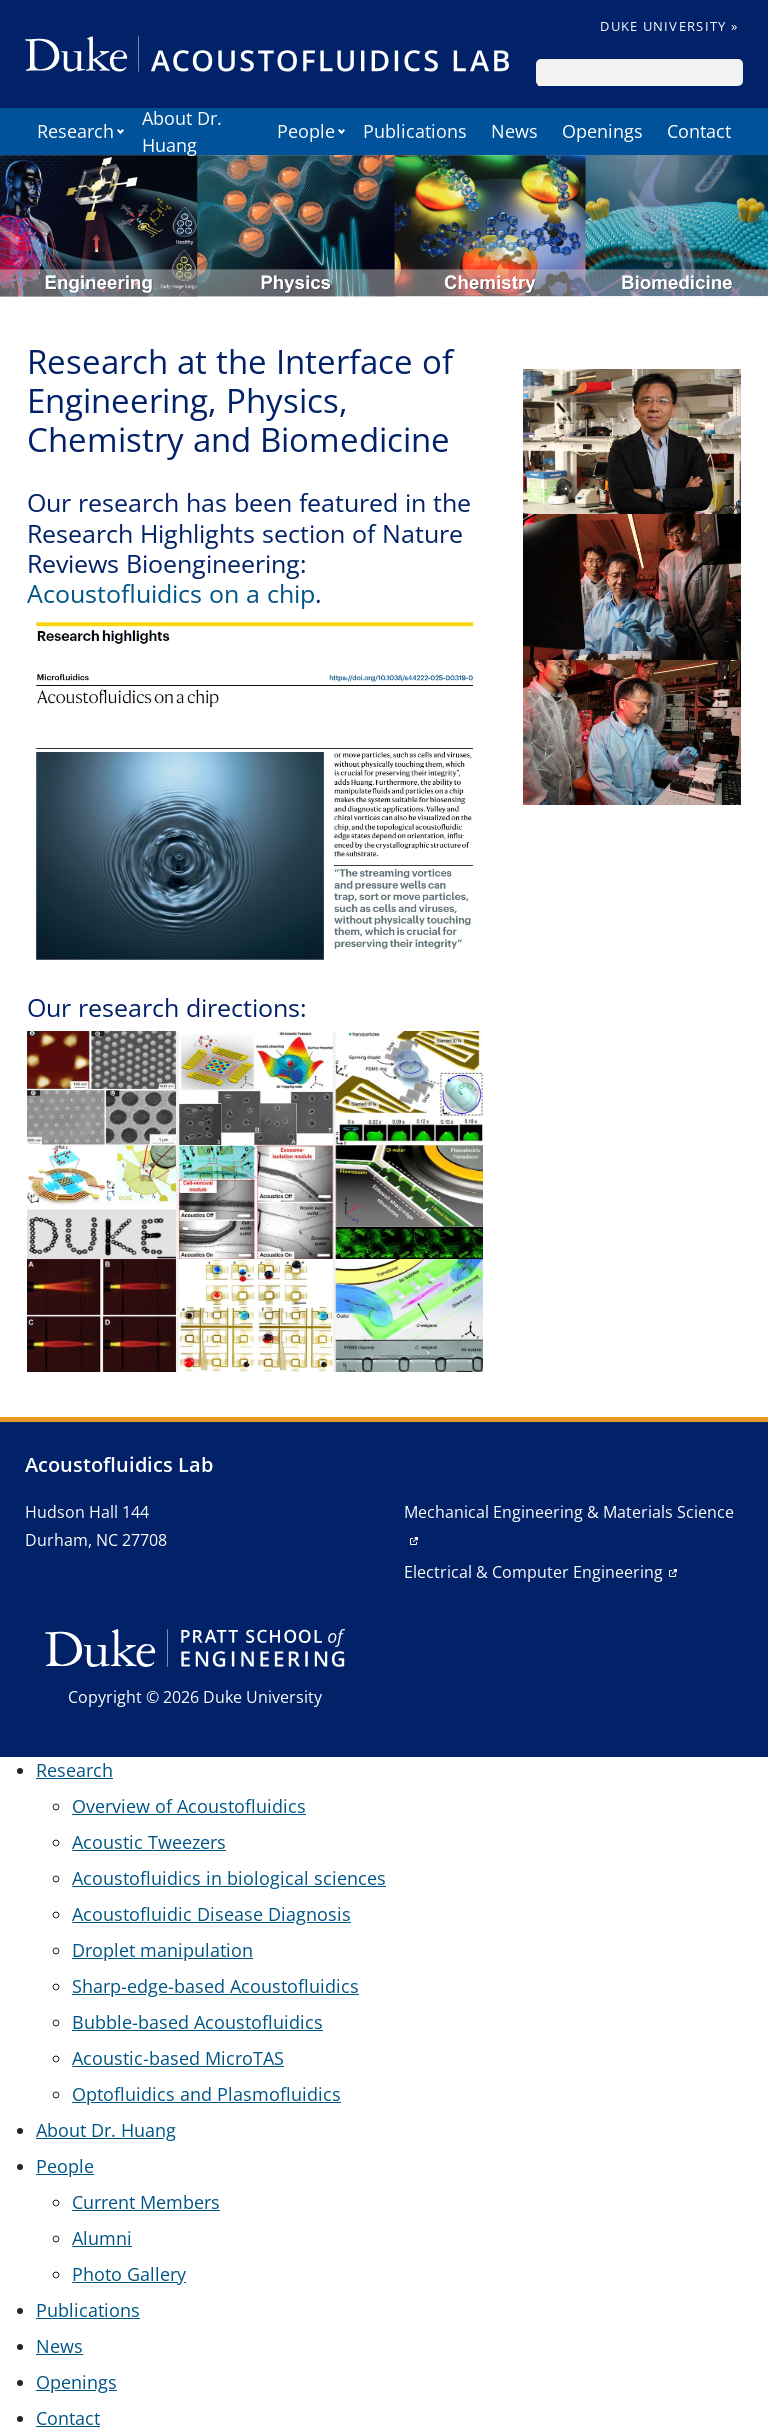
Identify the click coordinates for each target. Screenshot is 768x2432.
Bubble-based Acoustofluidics (197, 2022)
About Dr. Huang (182, 131)
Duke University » (669, 26)
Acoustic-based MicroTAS (178, 2058)
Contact (699, 131)
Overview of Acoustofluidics (189, 1806)
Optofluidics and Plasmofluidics (206, 2094)
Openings (602, 131)
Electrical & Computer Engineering (533, 1572)
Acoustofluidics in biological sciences (229, 1878)
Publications (415, 131)
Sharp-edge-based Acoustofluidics (215, 1986)
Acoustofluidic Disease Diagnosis (211, 1914)
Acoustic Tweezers (149, 1842)
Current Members (146, 2202)
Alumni (102, 2238)
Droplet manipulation (162, 1950)
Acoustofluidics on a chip (171, 593)
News (514, 131)
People (306, 131)
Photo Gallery (129, 2274)
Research (75, 131)
